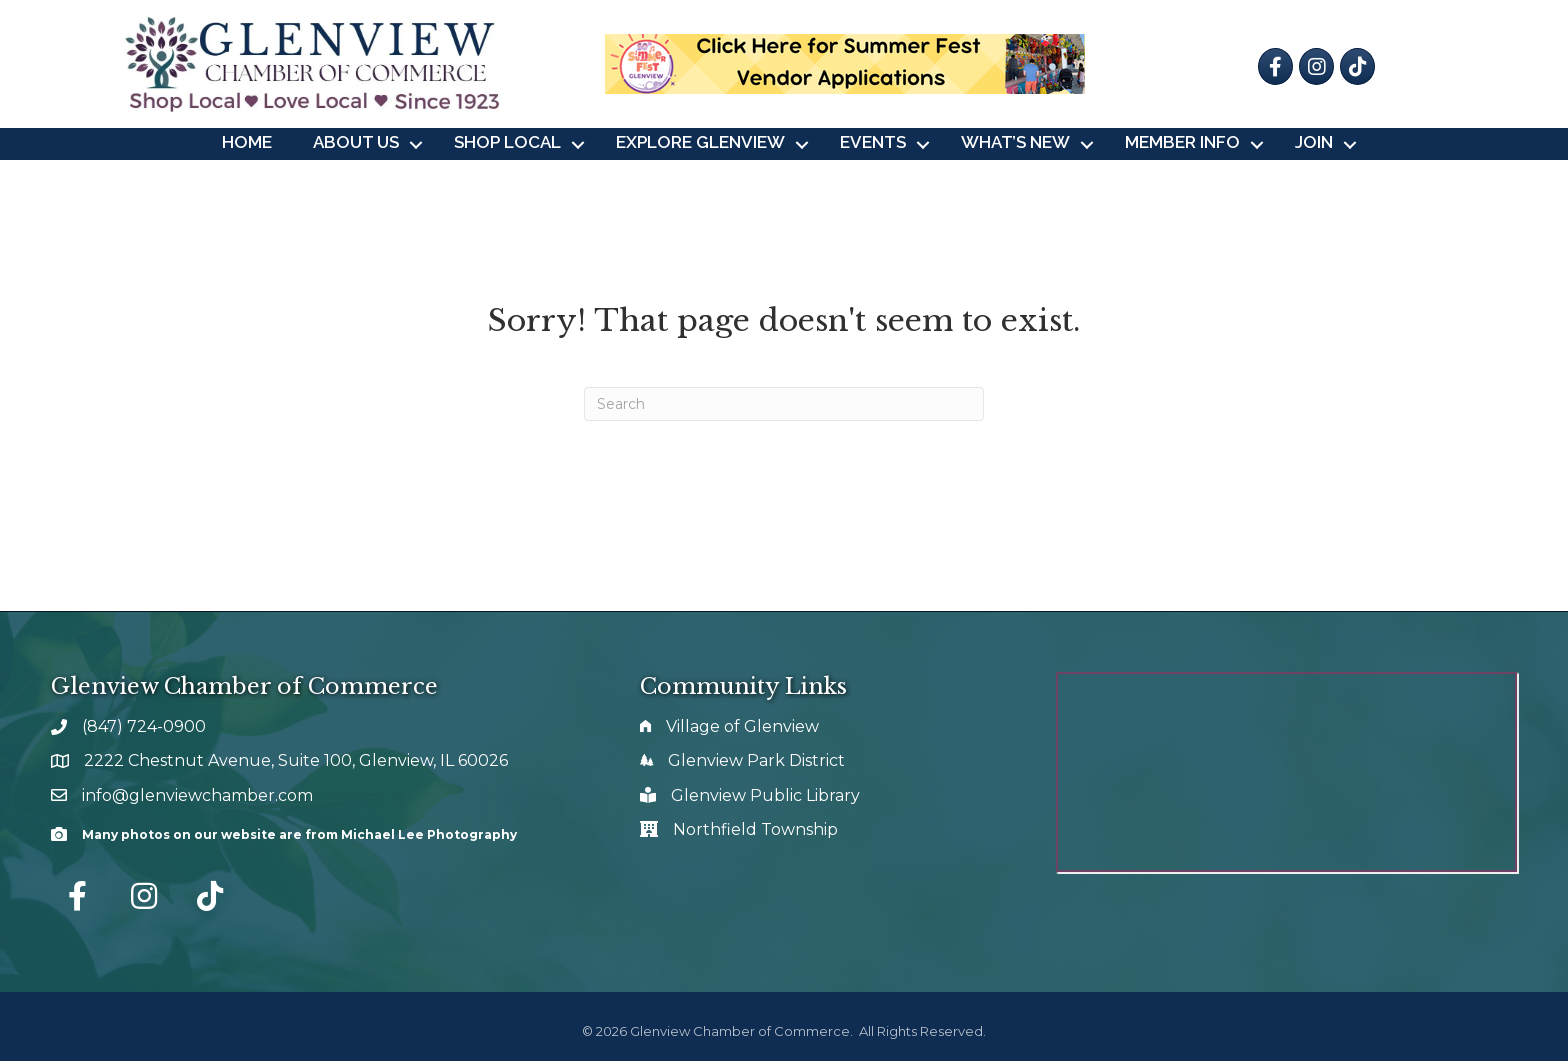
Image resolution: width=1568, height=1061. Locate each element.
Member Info (1182, 142)
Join (1314, 142)
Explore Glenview (700, 142)
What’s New (1015, 142)
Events (873, 142)
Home (247, 142)
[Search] (784, 404)
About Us (356, 142)
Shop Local (507, 142)
